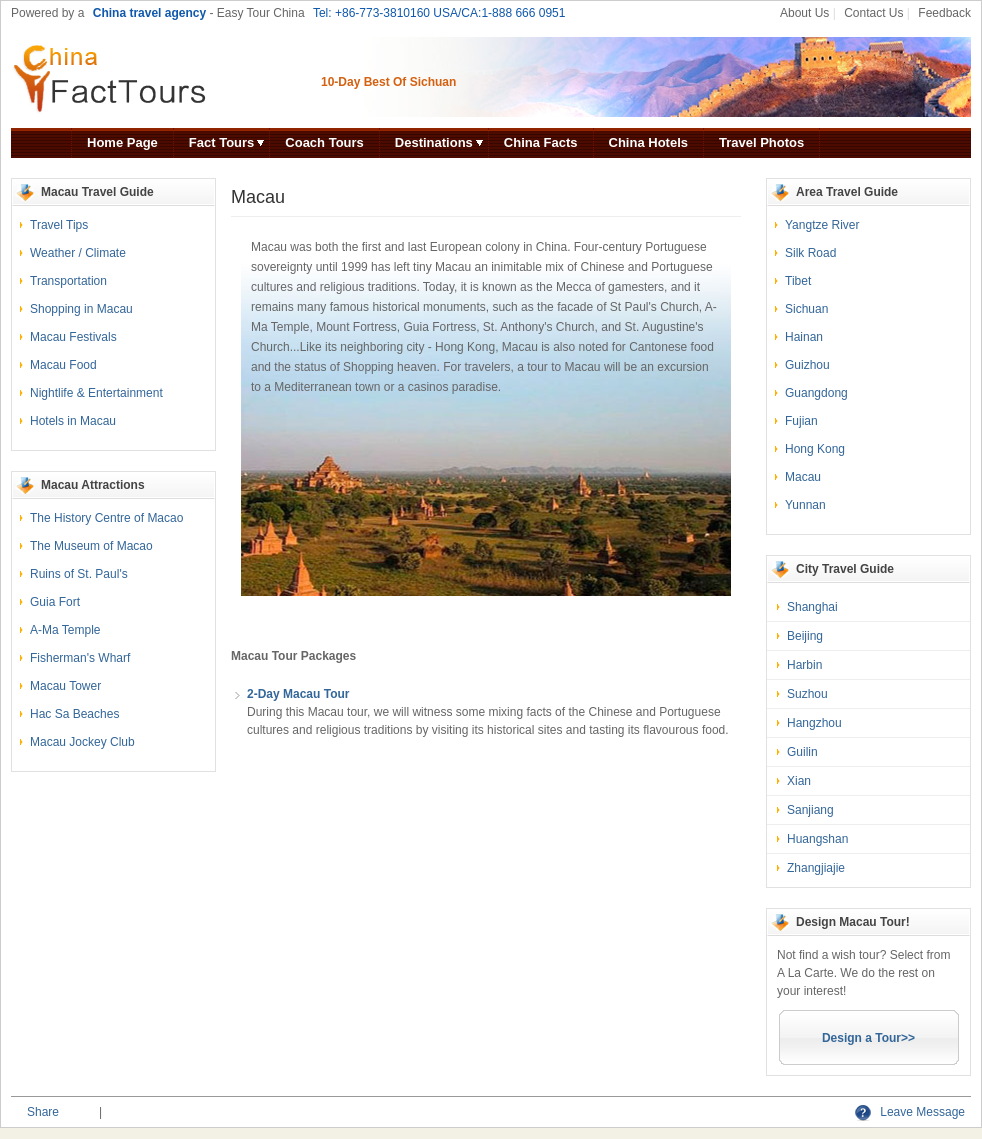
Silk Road (810, 253)
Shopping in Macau (81, 309)
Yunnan (805, 505)
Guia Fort (55, 602)
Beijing (805, 636)
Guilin (802, 752)
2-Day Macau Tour (298, 694)
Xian (799, 781)
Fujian (801, 421)
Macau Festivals (73, 337)
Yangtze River (822, 225)
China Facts (541, 142)
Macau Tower (65, 686)
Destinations (434, 142)
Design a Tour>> (868, 1038)
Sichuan (806, 309)
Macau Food (63, 365)
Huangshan (817, 839)
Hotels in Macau (73, 421)
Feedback (944, 13)
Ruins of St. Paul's (79, 574)
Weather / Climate (78, 253)
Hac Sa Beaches (74, 714)
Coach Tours (324, 142)
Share (43, 1112)
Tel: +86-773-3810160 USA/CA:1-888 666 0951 (439, 13)
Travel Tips (59, 225)
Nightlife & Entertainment (96, 393)
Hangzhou (814, 723)
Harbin (804, 665)
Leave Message (910, 1112)
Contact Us (873, 13)
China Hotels (648, 142)
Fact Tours (222, 142)
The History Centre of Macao (106, 518)
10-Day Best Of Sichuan (388, 82)
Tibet (798, 281)
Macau (803, 477)
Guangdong (816, 393)
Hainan (804, 337)
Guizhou (807, 365)
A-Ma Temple (65, 630)
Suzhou (807, 694)
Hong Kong (815, 449)
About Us (804, 13)
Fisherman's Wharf (80, 658)
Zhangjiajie (816, 868)
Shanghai (812, 607)
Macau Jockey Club (82, 742)
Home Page (122, 142)
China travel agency (149, 13)
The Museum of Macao (91, 546)
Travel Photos (761, 142)
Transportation (68, 281)
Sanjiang (810, 810)
